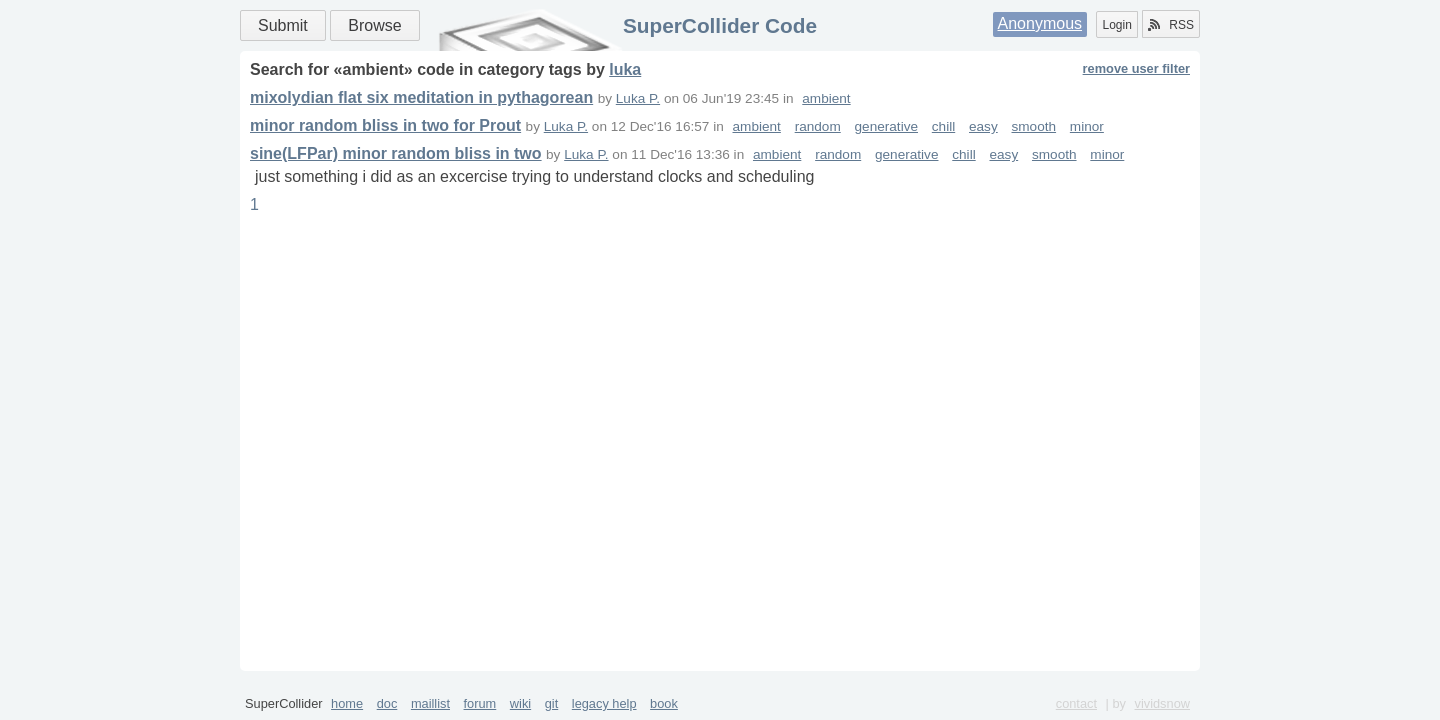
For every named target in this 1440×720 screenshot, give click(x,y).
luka (625, 69)
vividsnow (1162, 703)
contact (1076, 703)
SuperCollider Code (720, 25)
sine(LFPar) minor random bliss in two (396, 153)
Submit (283, 25)
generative (886, 126)
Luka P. (638, 98)
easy (983, 126)
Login (1116, 25)
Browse (374, 25)
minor (1087, 126)
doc (387, 703)
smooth (1034, 126)
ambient (826, 98)
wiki (520, 703)
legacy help (604, 703)
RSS (1171, 25)
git (552, 703)
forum (480, 703)
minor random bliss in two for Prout (385, 125)
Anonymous (1040, 23)
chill (943, 126)
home (347, 703)
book (664, 703)
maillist (430, 703)
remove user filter (1136, 68)
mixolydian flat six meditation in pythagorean (421, 97)
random (818, 126)
